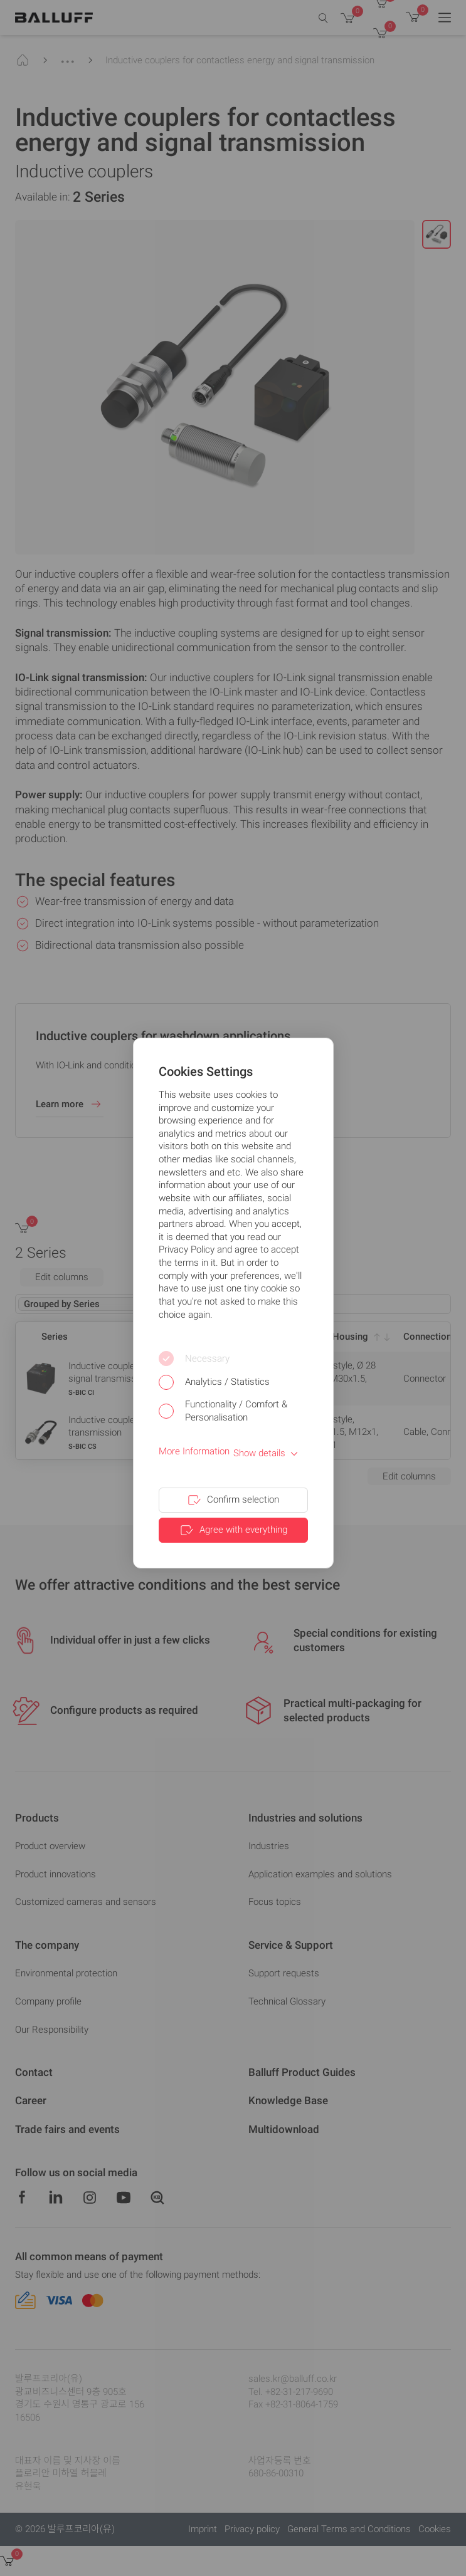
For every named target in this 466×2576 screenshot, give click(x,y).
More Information (194, 1451)
